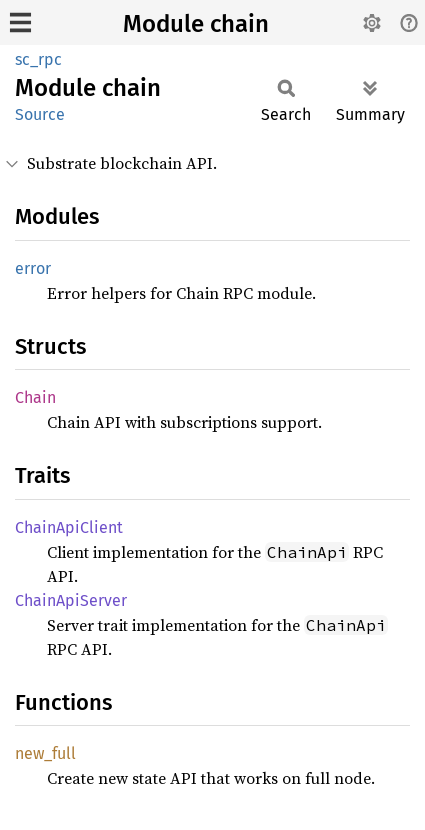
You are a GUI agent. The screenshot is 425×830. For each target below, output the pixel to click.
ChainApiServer (71, 600)
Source (40, 114)
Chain (35, 397)
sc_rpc (38, 59)
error (33, 268)
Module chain (196, 24)
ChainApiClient (69, 527)
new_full (45, 753)
